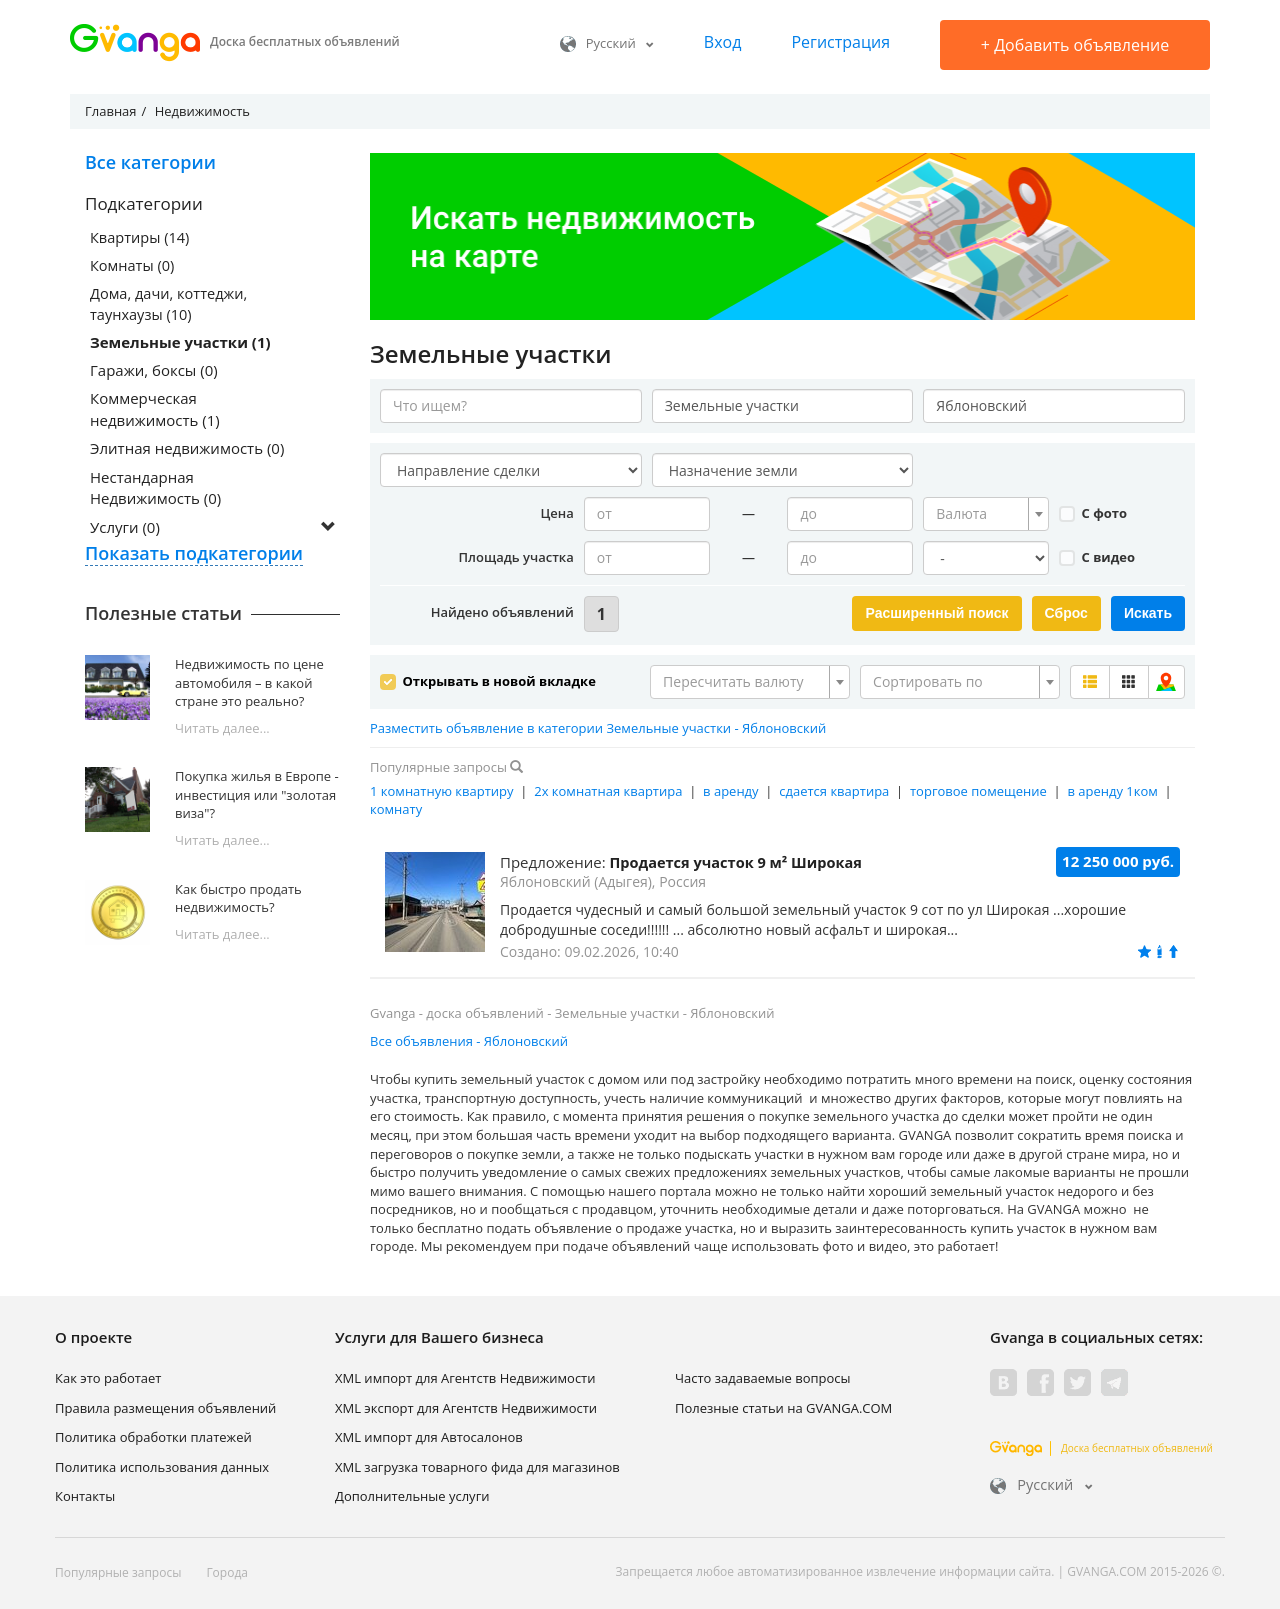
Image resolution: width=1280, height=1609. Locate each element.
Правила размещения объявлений (165, 1405)
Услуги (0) (125, 529)
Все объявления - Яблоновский (469, 1039)
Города (227, 1570)
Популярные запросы (118, 1570)
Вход (723, 42)
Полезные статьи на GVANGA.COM (783, 1405)
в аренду (731, 788)
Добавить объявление (1075, 45)
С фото (1093, 513)
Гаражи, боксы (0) (154, 372)
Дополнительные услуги (412, 1494)
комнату (396, 807)
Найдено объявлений (502, 612)
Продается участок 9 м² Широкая (739, 860)
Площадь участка (516, 557)
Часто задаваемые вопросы (763, 1376)
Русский (607, 43)
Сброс (1066, 613)
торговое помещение (978, 788)
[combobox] (986, 514)
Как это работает (108, 1376)
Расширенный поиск (936, 613)
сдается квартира (834, 788)
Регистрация (840, 42)
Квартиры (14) (141, 237)
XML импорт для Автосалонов (429, 1435)
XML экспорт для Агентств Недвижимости (466, 1405)
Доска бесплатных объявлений (1101, 1445)
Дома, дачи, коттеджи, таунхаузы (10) (171, 304)
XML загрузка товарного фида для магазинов (477, 1464)
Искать (1148, 613)
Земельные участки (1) (180, 344)
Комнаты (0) (133, 266)
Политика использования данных (162, 1464)
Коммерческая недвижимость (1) (155, 411)
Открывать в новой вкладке (488, 678)
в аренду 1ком (1112, 788)
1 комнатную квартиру (442, 788)
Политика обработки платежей (153, 1435)
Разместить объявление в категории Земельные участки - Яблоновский (598, 725)
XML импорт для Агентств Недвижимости (465, 1376)
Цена (556, 513)
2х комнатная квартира (608, 788)
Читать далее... (222, 730)
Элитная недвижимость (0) (187, 451)
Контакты (85, 1494)
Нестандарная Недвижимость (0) (155, 489)
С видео (1097, 557)
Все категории (150, 162)
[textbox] (980, 514)
